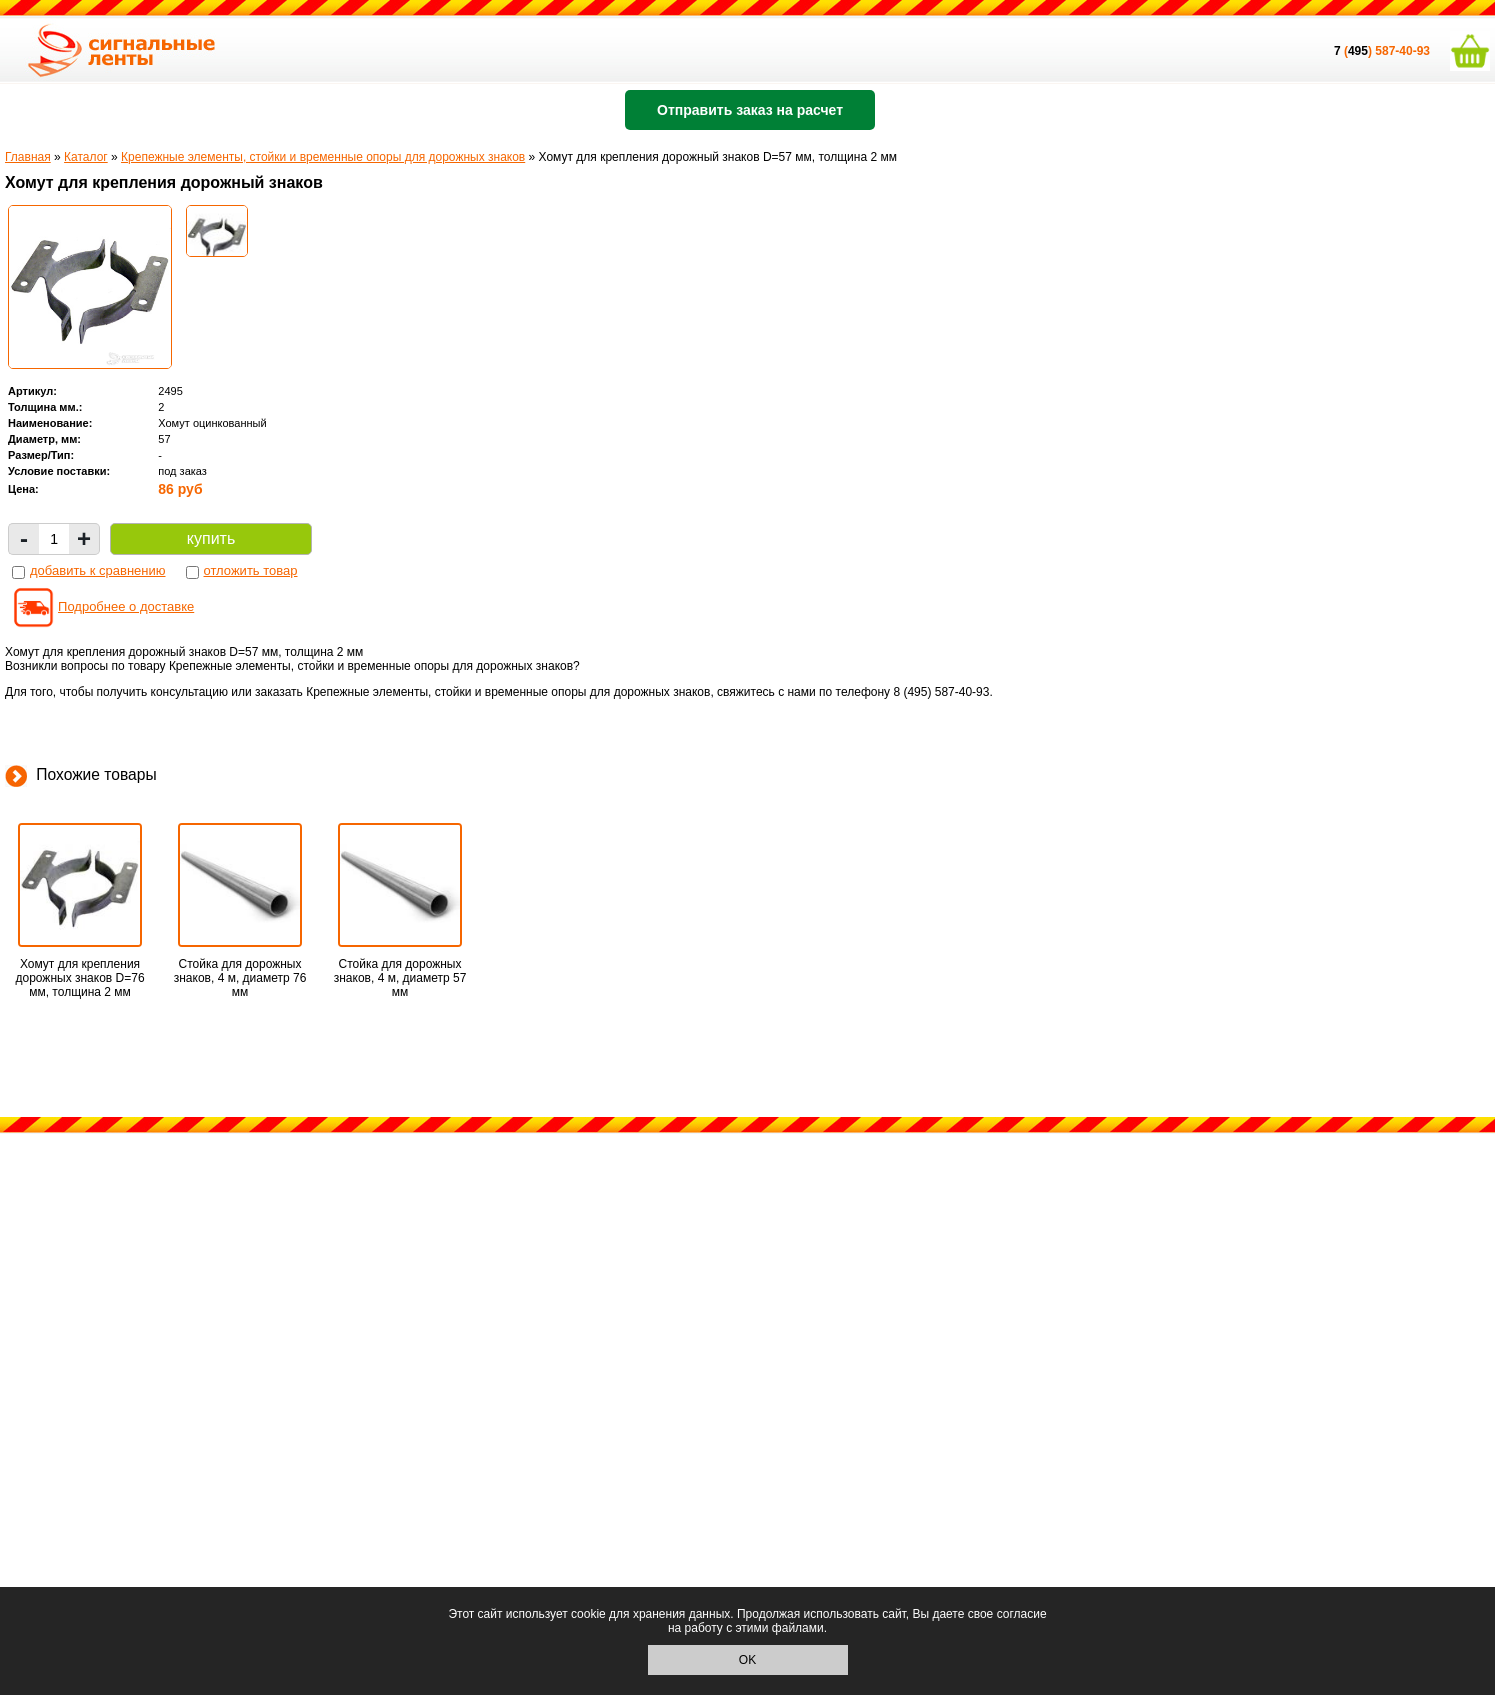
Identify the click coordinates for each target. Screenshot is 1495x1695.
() (1354, 51)
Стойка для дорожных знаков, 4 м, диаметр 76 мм (240, 978)
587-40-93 (1402, 51)
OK (747, 1660)
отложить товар (251, 570)
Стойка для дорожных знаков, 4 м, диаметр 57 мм (400, 978)
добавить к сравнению (97, 570)
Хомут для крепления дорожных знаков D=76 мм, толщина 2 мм (79, 978)
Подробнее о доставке (126, 606)
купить (211, 538)
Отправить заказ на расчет (750, 110)
